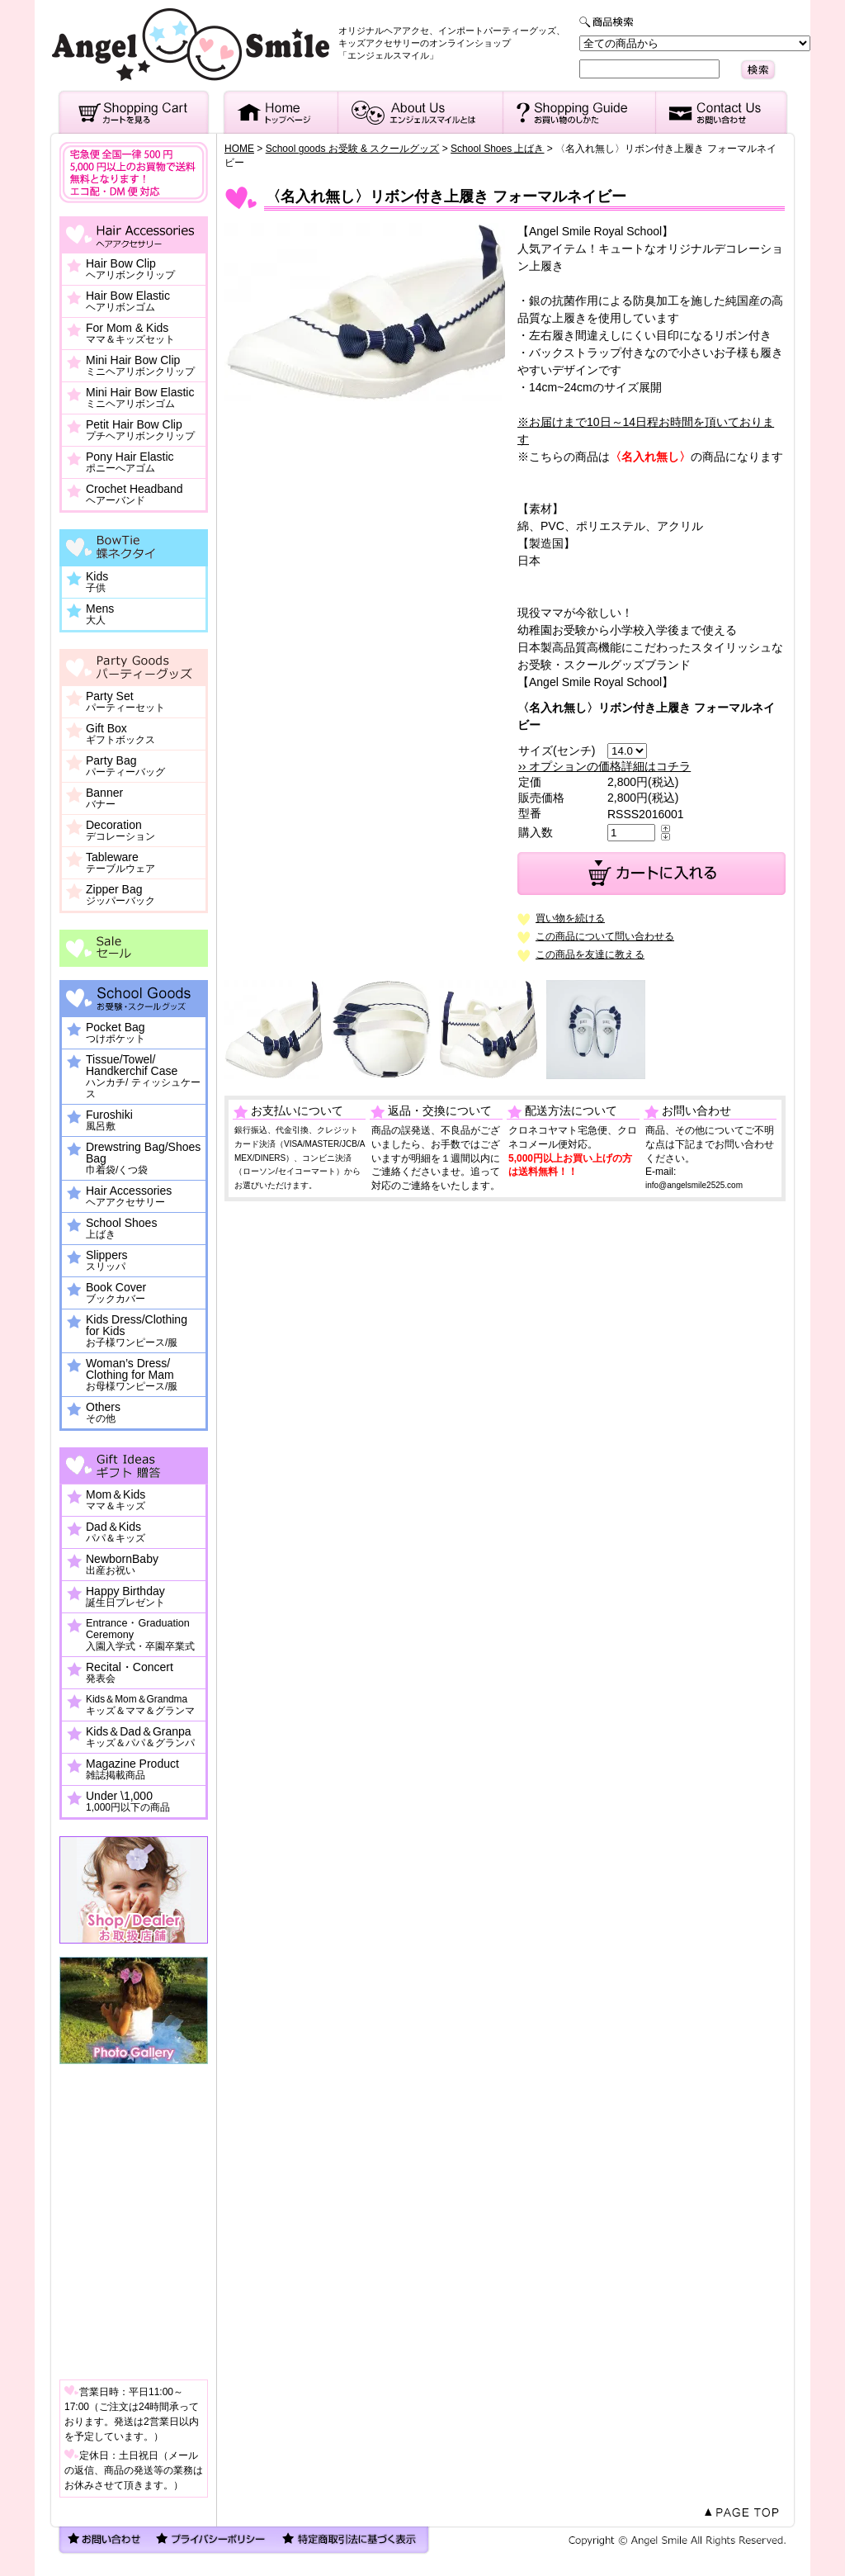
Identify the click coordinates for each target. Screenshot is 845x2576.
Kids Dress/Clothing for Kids (136, 1331)
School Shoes (121, 1228)
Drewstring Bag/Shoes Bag (143, 1158)
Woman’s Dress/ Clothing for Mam (131, 1374)
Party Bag (125, 766)
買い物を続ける (570, 918)
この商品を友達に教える (590, 954)
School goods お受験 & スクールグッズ (353, 148)
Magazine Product (132, 1769)
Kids (97, 582)
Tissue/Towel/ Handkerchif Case (143, 1077)
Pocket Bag (115, 1032)
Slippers (107, 1260)
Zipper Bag (120, 895)
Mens (100, 614)
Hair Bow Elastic (128, 301)
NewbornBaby (122, 1564)
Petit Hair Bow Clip (140, 430)
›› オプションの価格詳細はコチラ (604, 766)
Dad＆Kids (115, 1532)
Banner (104, 798)
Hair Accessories (129, 1196)
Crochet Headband (134, 494)
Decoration (120, 830)
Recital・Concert (129, 1672)
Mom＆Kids (115, 1500)
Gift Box (120, 734)
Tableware (120, 862)
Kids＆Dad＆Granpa (140, 1737)
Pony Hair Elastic (130, 462)
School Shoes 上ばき (497, 148)
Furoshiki (109, 1120)
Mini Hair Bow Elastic (140, 398)
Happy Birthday (125, 1596)
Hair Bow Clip (130, 269)
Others (103, 1412)
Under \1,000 (128, 1801)
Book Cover (116, 1293)
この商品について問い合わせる (605, 936)
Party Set (125, 701)
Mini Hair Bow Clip (140, 365)
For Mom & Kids (130, 333)
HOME (239, 148)
